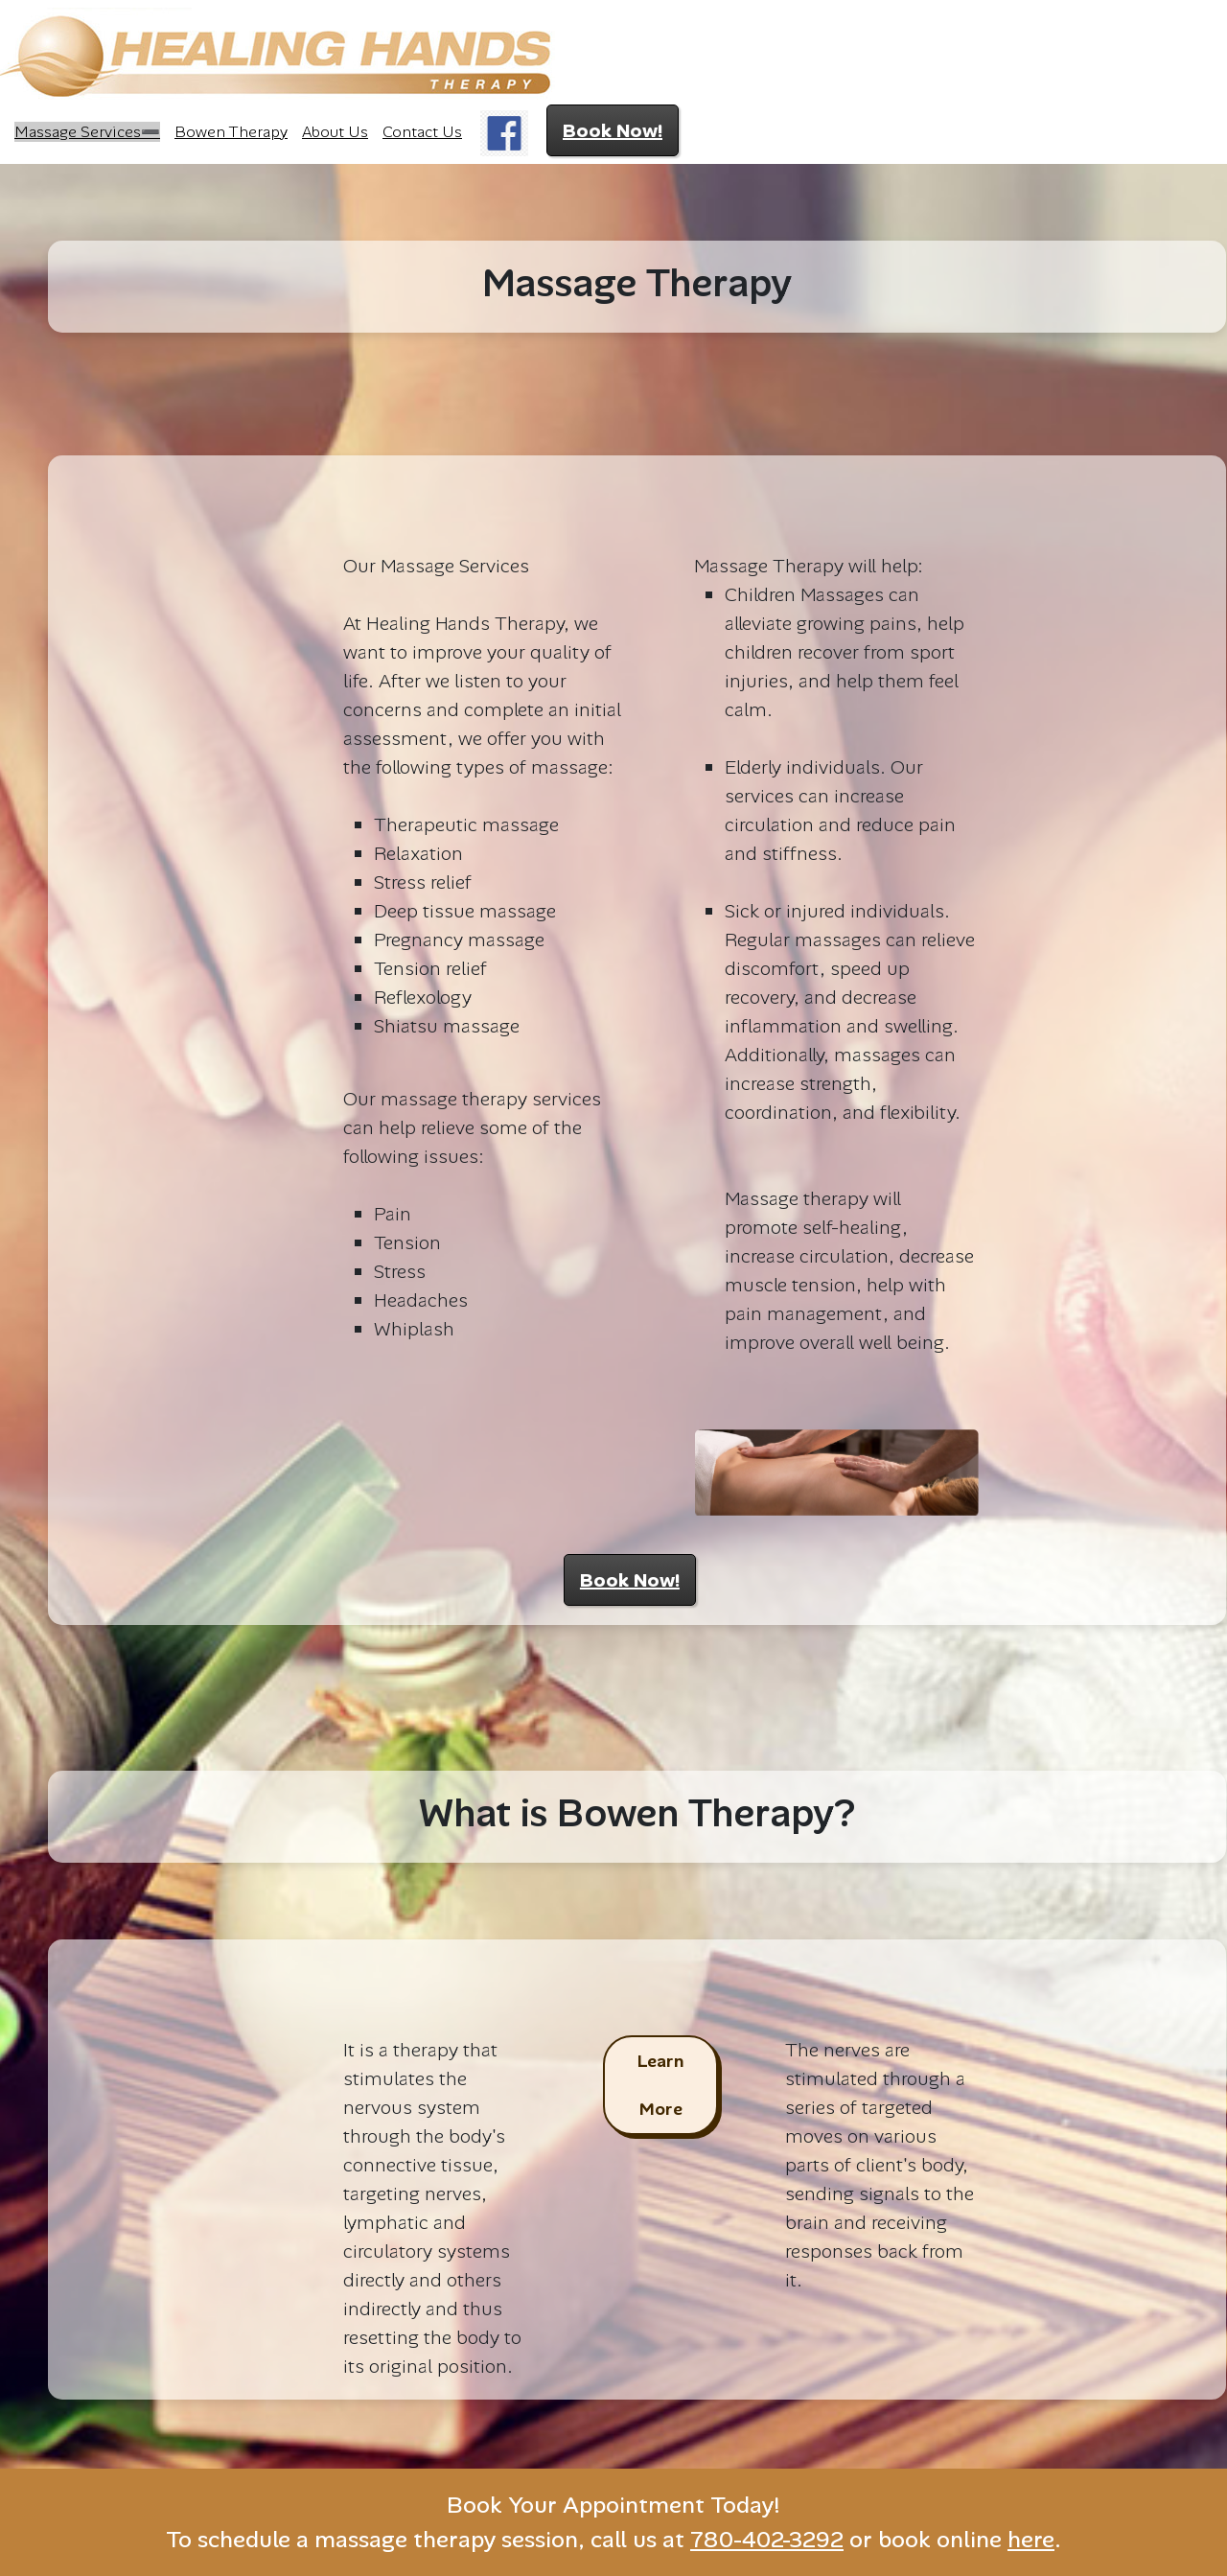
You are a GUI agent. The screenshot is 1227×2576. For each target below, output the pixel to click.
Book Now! (612, 130)
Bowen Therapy (231, 132)
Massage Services (77, 132)
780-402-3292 (767, 2539)
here (1030, 2539)
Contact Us (422, 132)
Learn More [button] (660, 2085)
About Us (335, 132)
